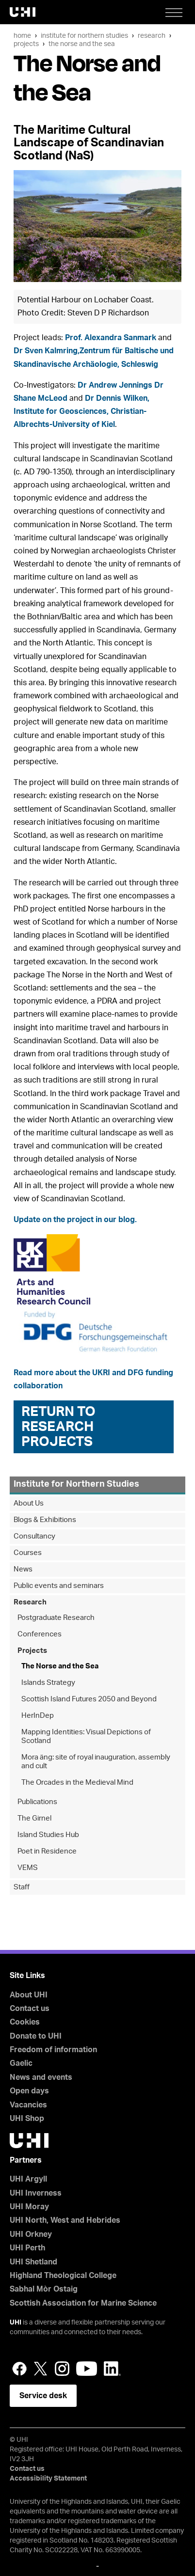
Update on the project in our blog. (75, 1220)
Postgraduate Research (56, 1617)
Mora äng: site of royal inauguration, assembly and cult (95, 1762)
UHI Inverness (36, 2193)
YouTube (86, 2368)
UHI (15, 2322)
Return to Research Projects (58, 1426)
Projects (26, 43)
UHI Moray (29, 2207)
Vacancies (28, 2105)
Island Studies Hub (48, 1834)
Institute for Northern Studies (84, 35)
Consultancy (34, 1536)
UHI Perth (27, 2248)
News (23, 1569)
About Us (29, 1503)
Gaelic (21, 2063)
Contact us (29, 2008)
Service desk (43, 2396)
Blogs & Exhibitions (45, 1520)
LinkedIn (112, 2368)
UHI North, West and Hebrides (65, 2220)
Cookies (25, 2022)
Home (22, 35)
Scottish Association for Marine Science (83, 2303)
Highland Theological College (63, 2275)
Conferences (39, 1634)
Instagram (62, 2368)
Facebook (19, 2368)
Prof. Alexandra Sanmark (110, 338)
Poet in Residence (47, 1851)
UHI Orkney (31, 2234)
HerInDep (37, 1715)
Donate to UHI (36, 2036)
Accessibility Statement (48, 2478)
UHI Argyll (28, 2179)
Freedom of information (53, 2050)
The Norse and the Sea (82, 43)
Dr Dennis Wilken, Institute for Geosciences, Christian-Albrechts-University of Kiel (81, 411)
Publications (37, 1802)
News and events (41, 2077)
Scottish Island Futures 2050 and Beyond (89, 1699)
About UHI (29, 1995)
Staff (22, 1887)
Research (151, 35)
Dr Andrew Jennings (115, 385)
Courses (28, 1552)
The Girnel (34, 1818)
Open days (29, 2091)
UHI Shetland (33, 2262)
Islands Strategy (48, 1682)
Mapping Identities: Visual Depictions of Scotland (86, 1736)
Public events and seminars (59, 1585)
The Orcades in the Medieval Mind (77, 1782)
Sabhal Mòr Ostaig (44, 2289)
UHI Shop (27, 2118)
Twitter (40, 2368)
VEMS (27, 1867)
